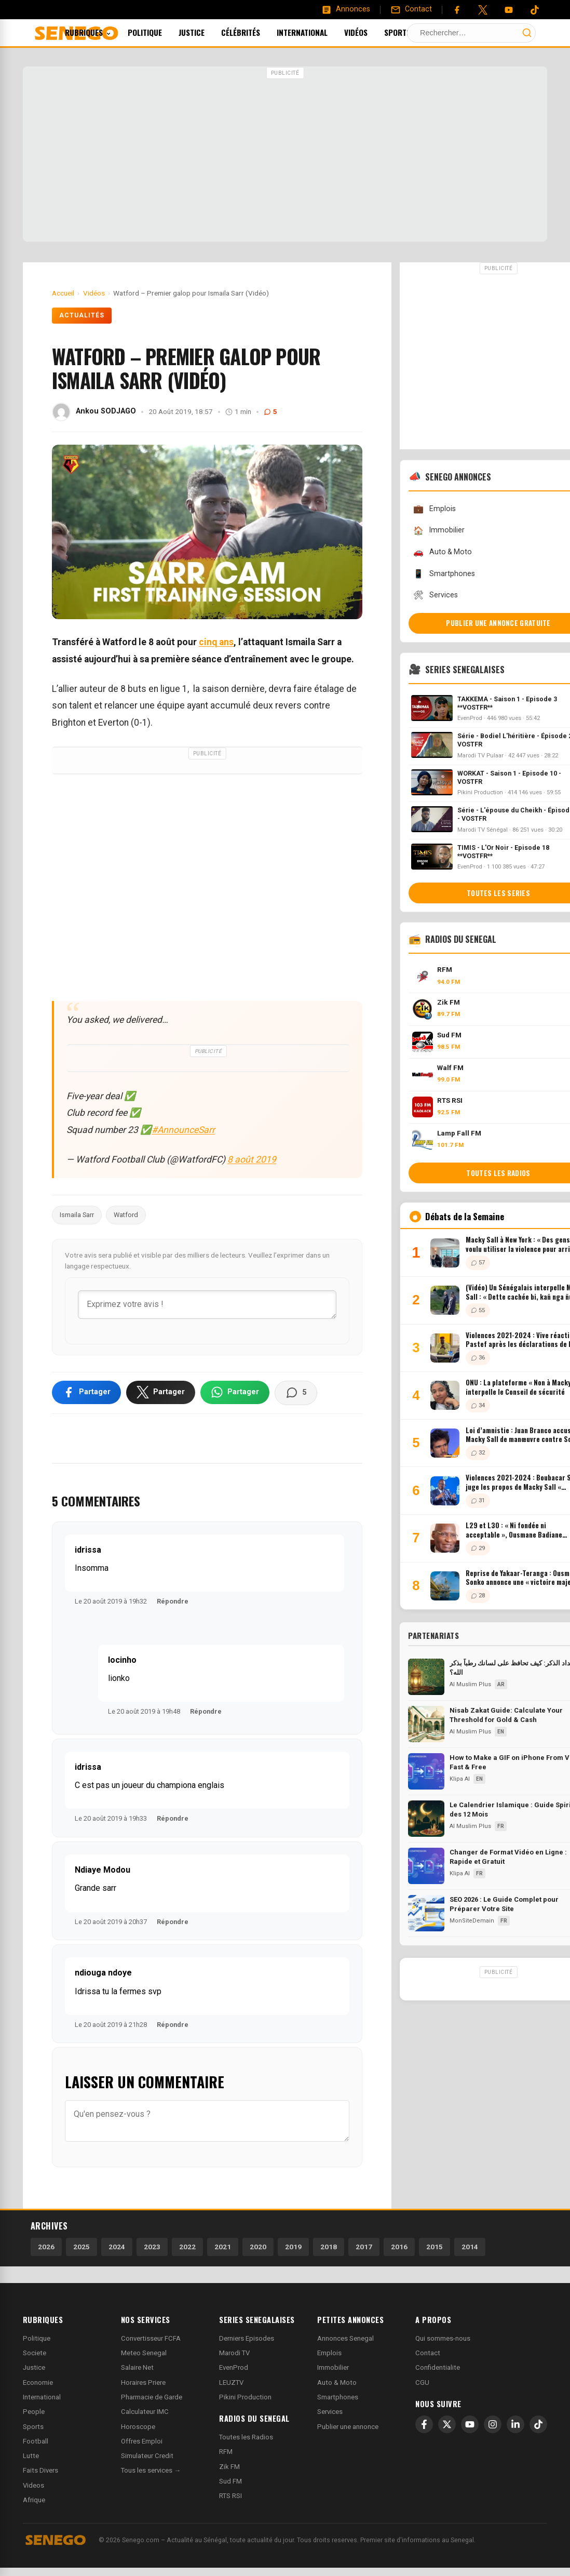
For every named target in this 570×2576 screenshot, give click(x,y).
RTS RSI (230, 2496)
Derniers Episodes (246, 2338)
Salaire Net (137, 2367)
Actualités (81, 315)
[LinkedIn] (515, 2424)
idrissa (88, 1550)
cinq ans (216, 642)
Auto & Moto (337, 2382)
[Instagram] (492, 2424)
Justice (206, 32)
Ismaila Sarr (77, 1215)
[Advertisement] (285, 155)
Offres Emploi (141, 2441)
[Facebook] (457, 10)
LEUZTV (231, 2382)
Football (35, 2441)
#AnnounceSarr (183, 1130)
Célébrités (254, 32)
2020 (258, 2247)
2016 (399, 2247)
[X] (447, 2424)
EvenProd (233, 2367)
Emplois (329, 2353)
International (316, 32)
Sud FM (230, 2481)
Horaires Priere (143, 2382)
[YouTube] (508, 10)
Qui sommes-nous (442, 2338)
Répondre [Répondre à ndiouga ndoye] (172, 2024)
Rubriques (102, 32)
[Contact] (411, 9)
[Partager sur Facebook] (86, 1392)
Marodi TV (234, 2353)
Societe (34, 2353)
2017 (364, 2247)
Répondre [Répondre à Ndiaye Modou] (172, 1922)
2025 (81, 2247)
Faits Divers (40, 2470)
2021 (222, 2247)
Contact (427, 2353)
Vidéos (370, 32)
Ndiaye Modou (102, 1870)
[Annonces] (345, 9)
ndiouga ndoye (103, 1973)
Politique (159, 32)
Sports (411, 32)
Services (330, 2411)
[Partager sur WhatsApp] (234, 1392)
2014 (470, 2247)
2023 (152, 2247)
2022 (187, 2247)
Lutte (31, 2456)
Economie (38, 2382)
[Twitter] (482, 10)
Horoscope (138, 2427)
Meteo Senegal (144, 2353)
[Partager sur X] (160, 1392)
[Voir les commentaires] (296, 1393)
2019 (293, 2247)
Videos (33, 2485)
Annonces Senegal (345, 2338)
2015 (434, 2247)
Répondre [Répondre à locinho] (206, 1711)
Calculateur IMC (145, 2411)
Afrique (34, 2500)
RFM (226, 2451)
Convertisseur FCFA (151, 2338)
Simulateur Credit (147, 2456)
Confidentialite (437, 2367)
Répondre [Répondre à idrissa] (172, 1601)
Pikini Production (245, 2397)
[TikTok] (538, 2424)
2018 (328, 2247)
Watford (126, 1215)
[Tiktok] (534, 10)
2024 (116, 2247)
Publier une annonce (347, 2427)
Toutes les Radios (246, 2437)
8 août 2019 (251, 1159)
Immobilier (333, 2367)
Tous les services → (151, 2470)
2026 (46, 2247)
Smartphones (337, 2397)
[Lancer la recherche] (527, 32)
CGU (422, 2382)
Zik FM (229, 2467)
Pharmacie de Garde (151, 2397)
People (34, 2411)
